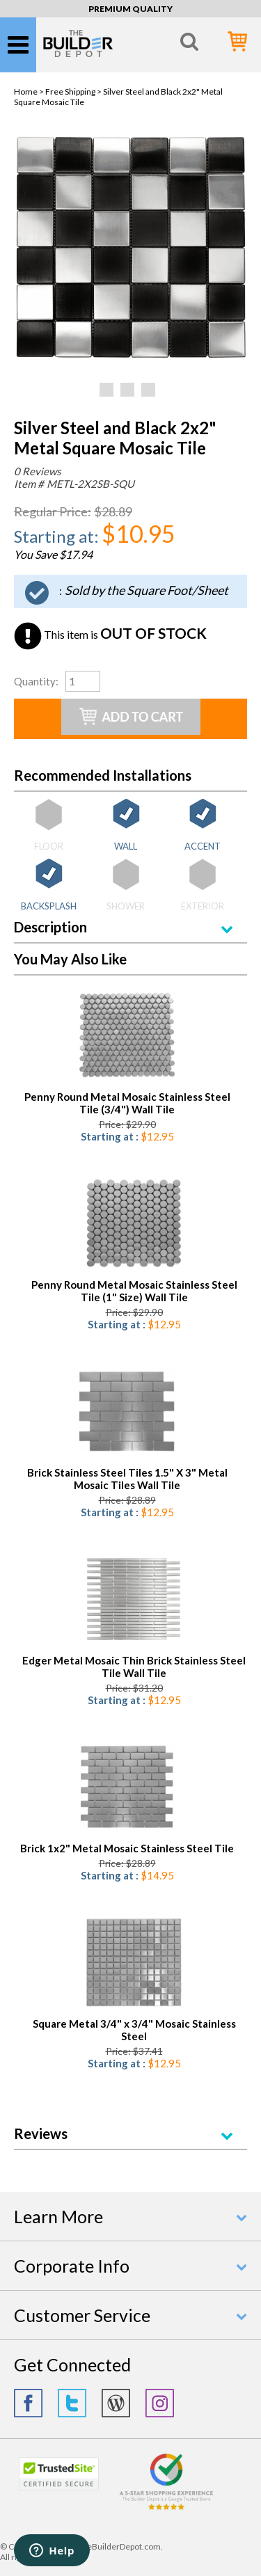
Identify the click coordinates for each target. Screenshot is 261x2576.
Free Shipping (70, 91)
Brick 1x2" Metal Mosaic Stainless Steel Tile (127, 1848)
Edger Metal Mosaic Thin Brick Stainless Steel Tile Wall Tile (134, 1666)
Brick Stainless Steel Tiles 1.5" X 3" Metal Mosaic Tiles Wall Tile (127, 1478)
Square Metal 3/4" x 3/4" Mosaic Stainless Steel (134, 2029)
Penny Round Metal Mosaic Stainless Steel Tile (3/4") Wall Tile (127, 1102)
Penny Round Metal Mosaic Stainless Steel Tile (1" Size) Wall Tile (134, 1290)
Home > (29, 91)
